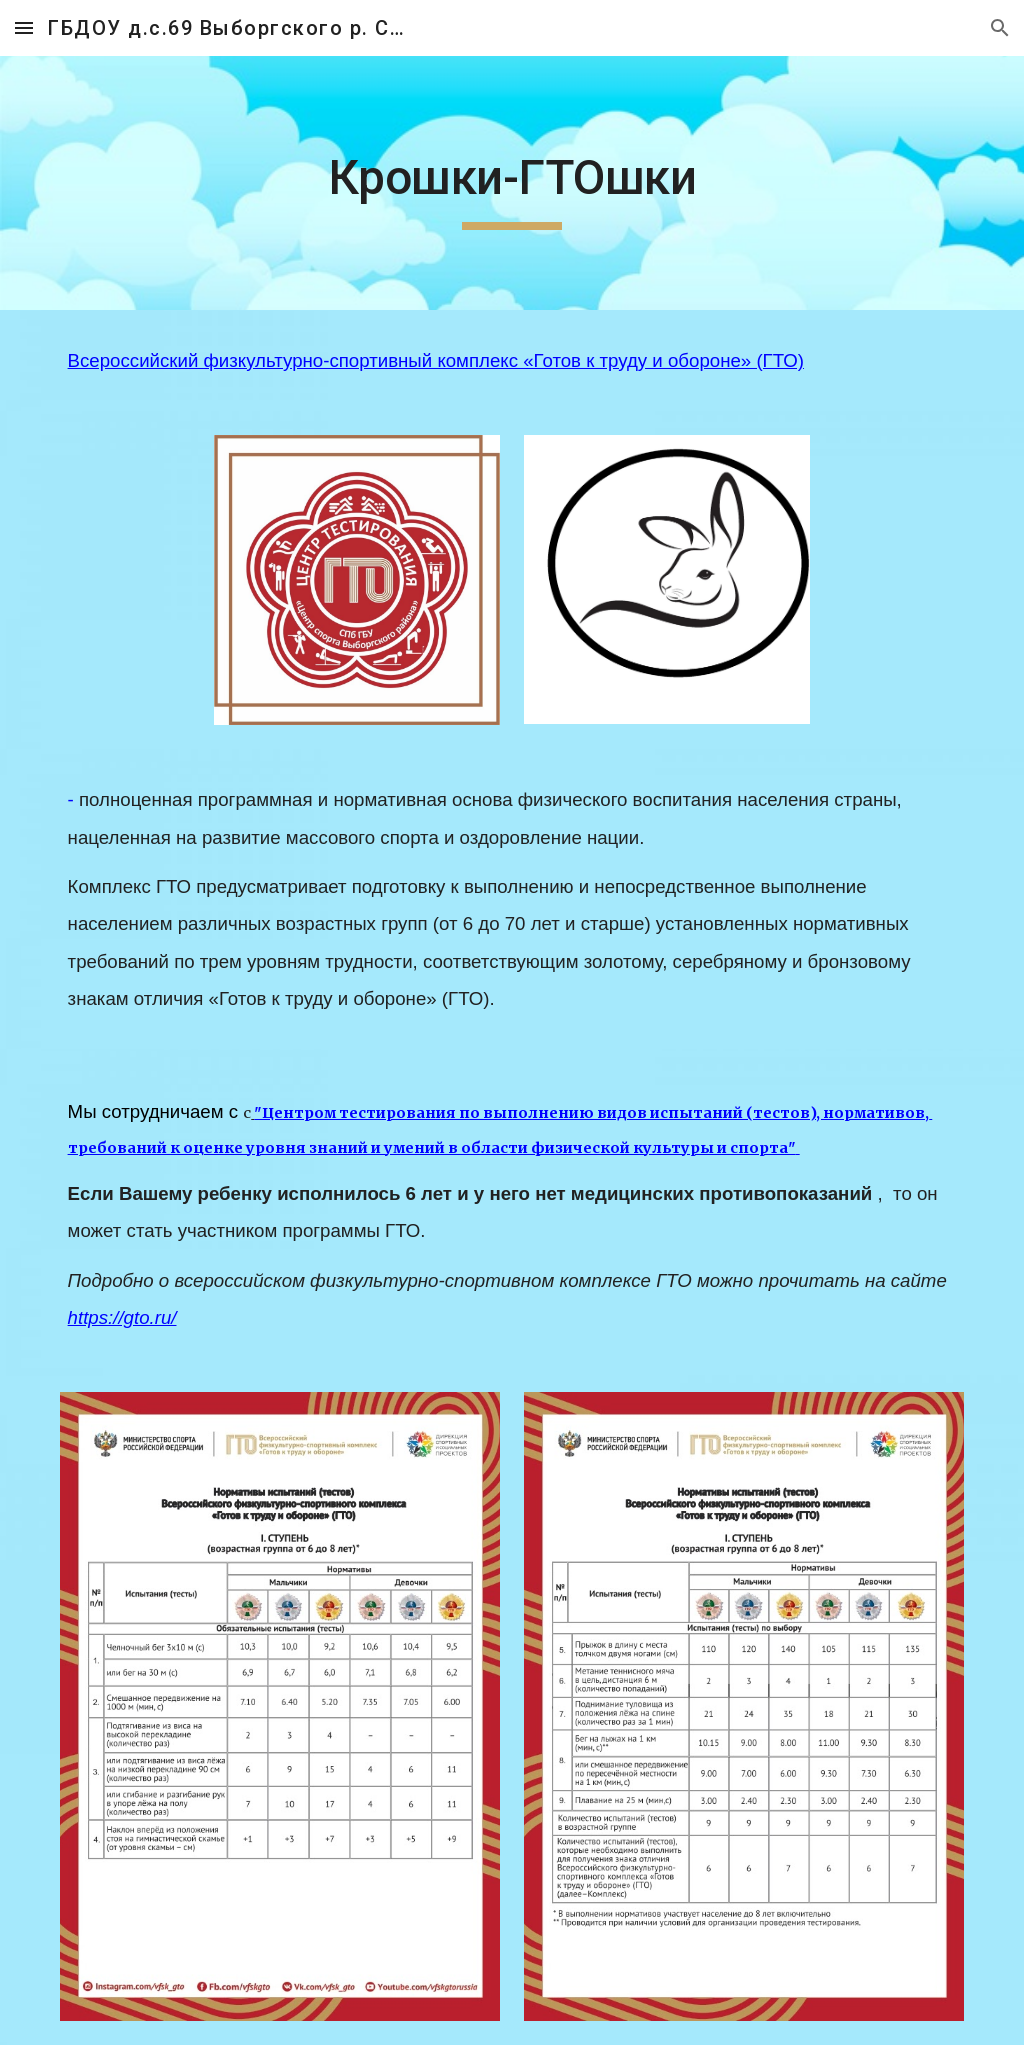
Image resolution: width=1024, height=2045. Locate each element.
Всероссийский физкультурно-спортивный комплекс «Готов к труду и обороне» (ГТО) (436, 360)
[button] (24, 27)
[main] (512, 183)
